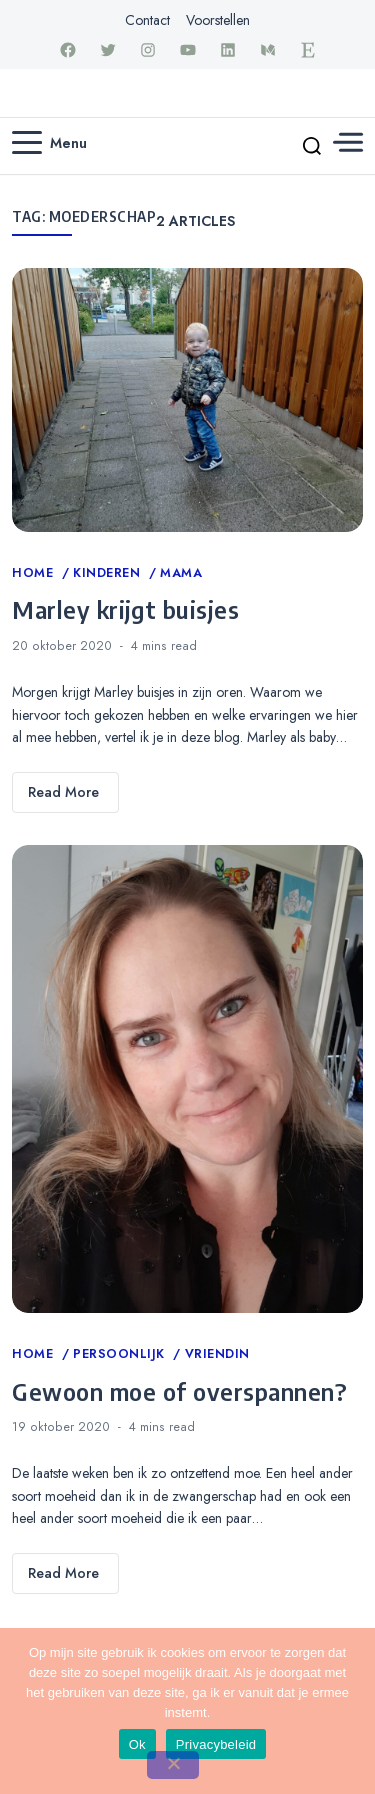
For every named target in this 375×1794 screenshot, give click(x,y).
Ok (137, 1744)
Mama (181, 573)
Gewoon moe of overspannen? (179, 1391)
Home (35, 573)
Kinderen (109, 573)
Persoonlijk (121, 1354)
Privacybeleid (216, 1744)
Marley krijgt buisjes (125, 609)
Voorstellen (218, 20)
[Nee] (173, 1765)
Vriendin (217, 1354)
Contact (147, 20)
